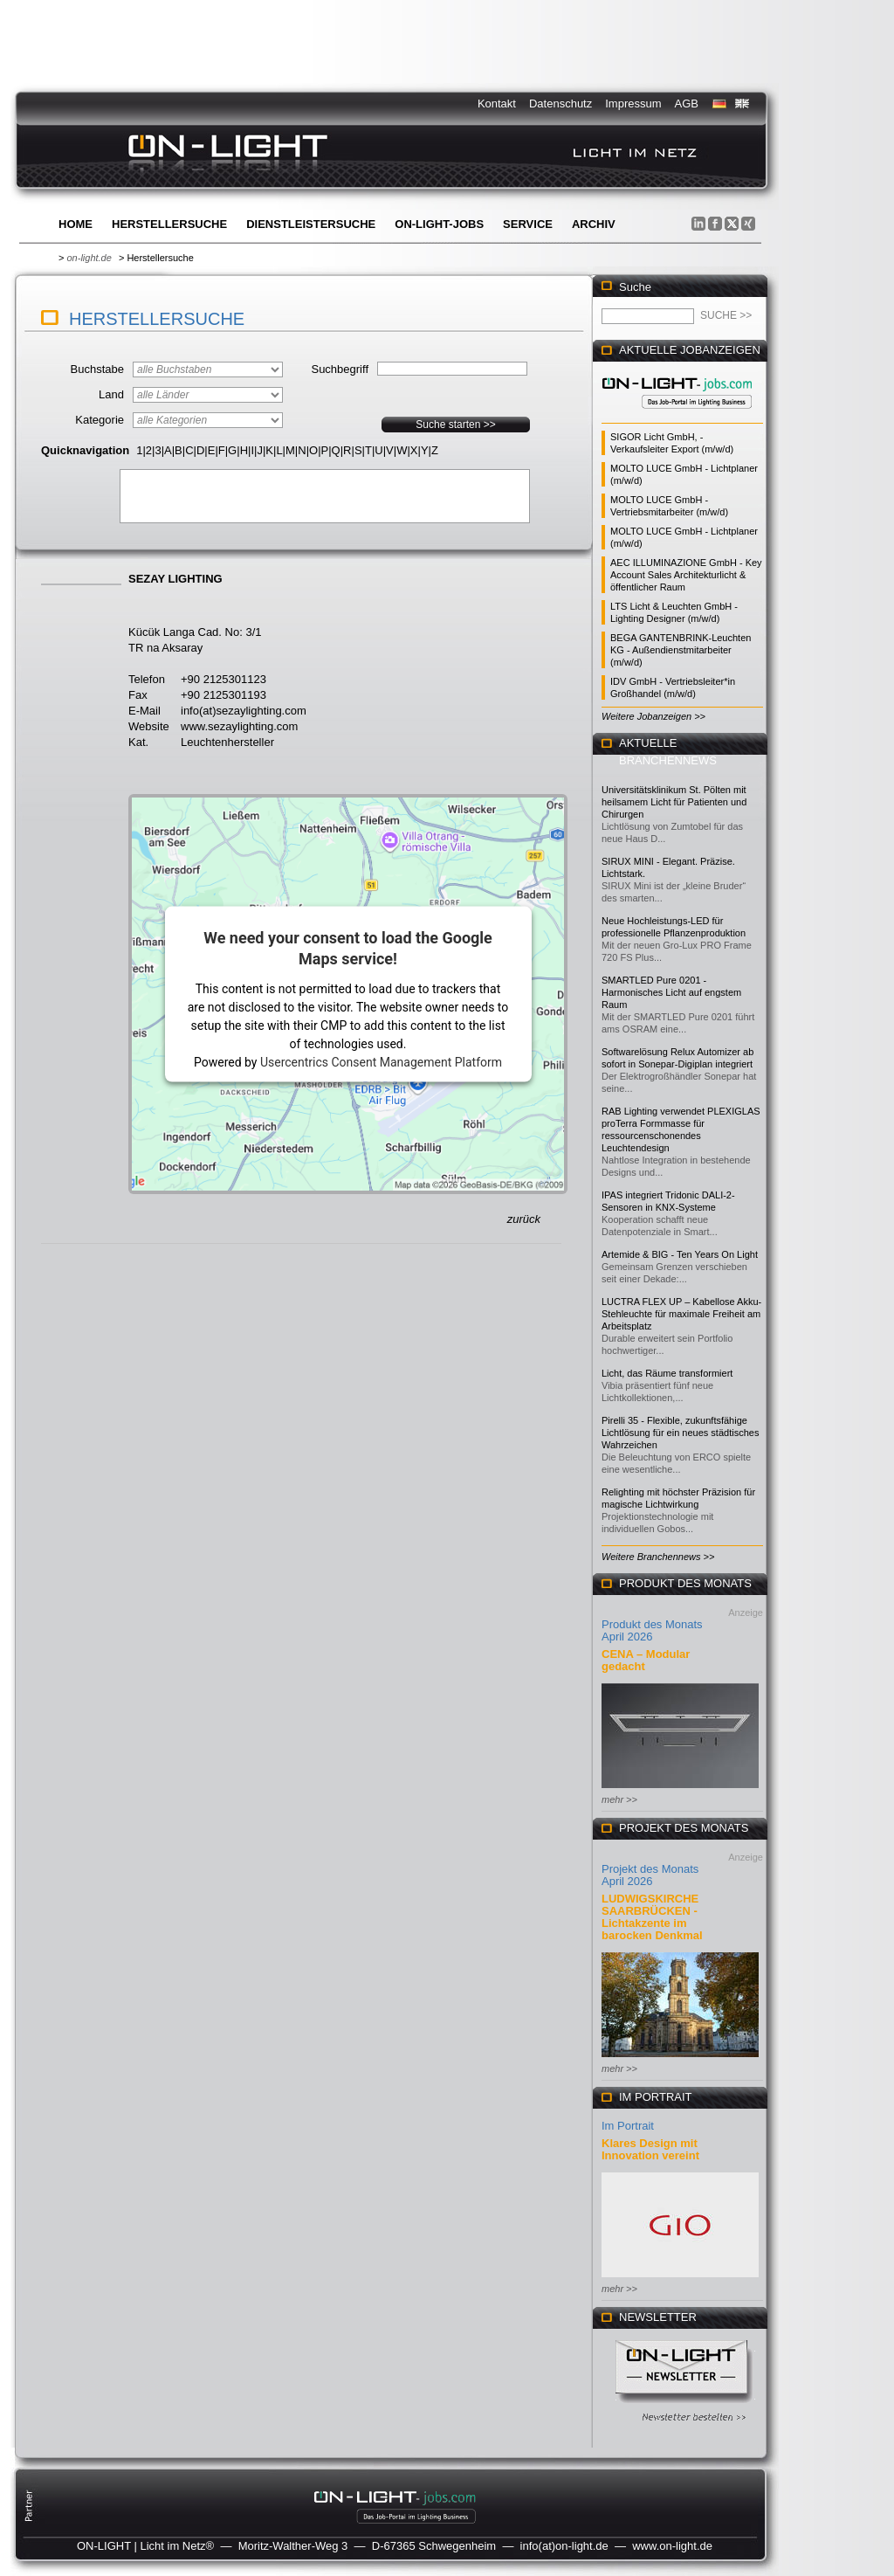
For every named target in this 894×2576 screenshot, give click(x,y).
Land (111, 394)
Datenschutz (560, 103)
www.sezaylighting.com (239, 726)
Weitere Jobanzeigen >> (653, 716)
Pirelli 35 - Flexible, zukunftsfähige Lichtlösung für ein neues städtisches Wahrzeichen (680, 1432)
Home (75, 224)
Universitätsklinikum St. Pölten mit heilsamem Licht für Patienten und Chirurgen (674, 801)
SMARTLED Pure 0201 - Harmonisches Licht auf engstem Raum (671, 992)
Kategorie (99, 419)
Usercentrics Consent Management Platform (381, 1061)
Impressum (633, 103)
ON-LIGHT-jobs (439, 224)
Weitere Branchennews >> (658, 1556)
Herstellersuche (169, 224)
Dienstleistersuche (310, 224)
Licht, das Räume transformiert (667, 1373)
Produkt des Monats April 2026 (652, 1630)
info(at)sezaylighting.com (243, 710)
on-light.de (88, 257)
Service (528, 224)
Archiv (593, 224)
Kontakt (497, 103)
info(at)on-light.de (564, 2545)
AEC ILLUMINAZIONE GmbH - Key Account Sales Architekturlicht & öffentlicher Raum (686, 574)
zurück (523, 1219)
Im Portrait (628, 2125)
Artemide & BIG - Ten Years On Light (680, 1254)
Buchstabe (97, 369)
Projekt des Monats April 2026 (650, 1875)
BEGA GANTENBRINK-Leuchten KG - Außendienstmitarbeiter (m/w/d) (680, 649)
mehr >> (619, 1799)
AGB (686, 103)
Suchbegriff (339, 369)
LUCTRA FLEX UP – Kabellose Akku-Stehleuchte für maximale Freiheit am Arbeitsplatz (681, 1313)
